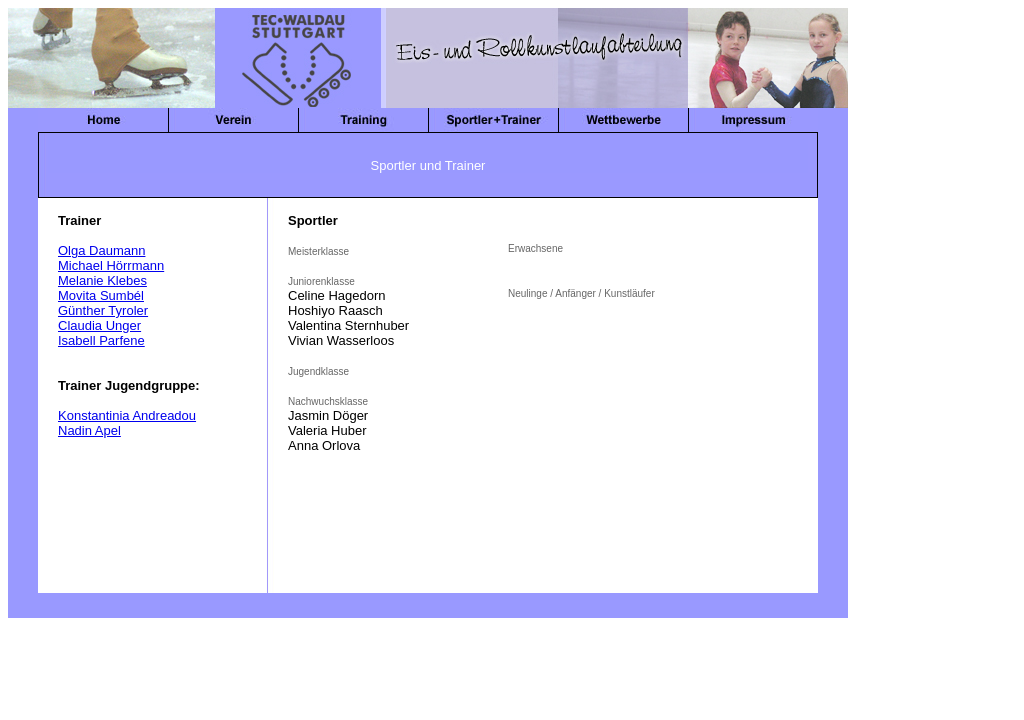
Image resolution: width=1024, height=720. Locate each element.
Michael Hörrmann (111, 265)
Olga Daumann (101, 250)
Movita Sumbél (101, 295)
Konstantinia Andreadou (127, 415)
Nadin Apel (89, 430)
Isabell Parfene (101, 340)
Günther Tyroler (103, 310)
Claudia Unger (99, 325)
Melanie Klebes (102, 280)
